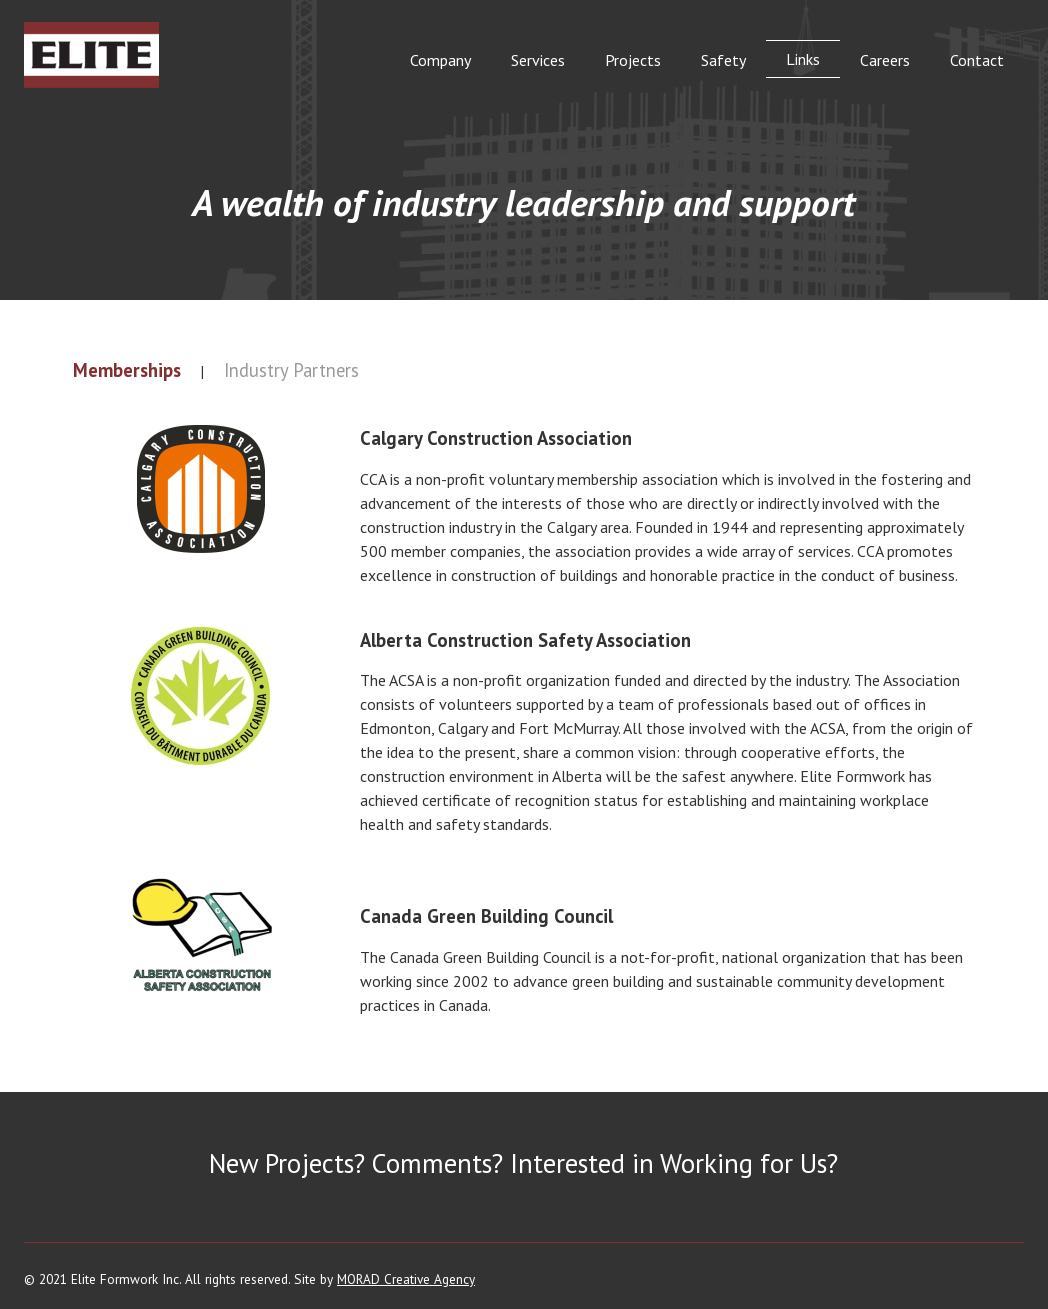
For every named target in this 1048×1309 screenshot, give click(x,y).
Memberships (127, 370)
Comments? (437, 1163)
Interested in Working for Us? (674, 1163)
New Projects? (287, 1163)
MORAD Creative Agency (406, 1279)
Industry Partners (291, 370)
